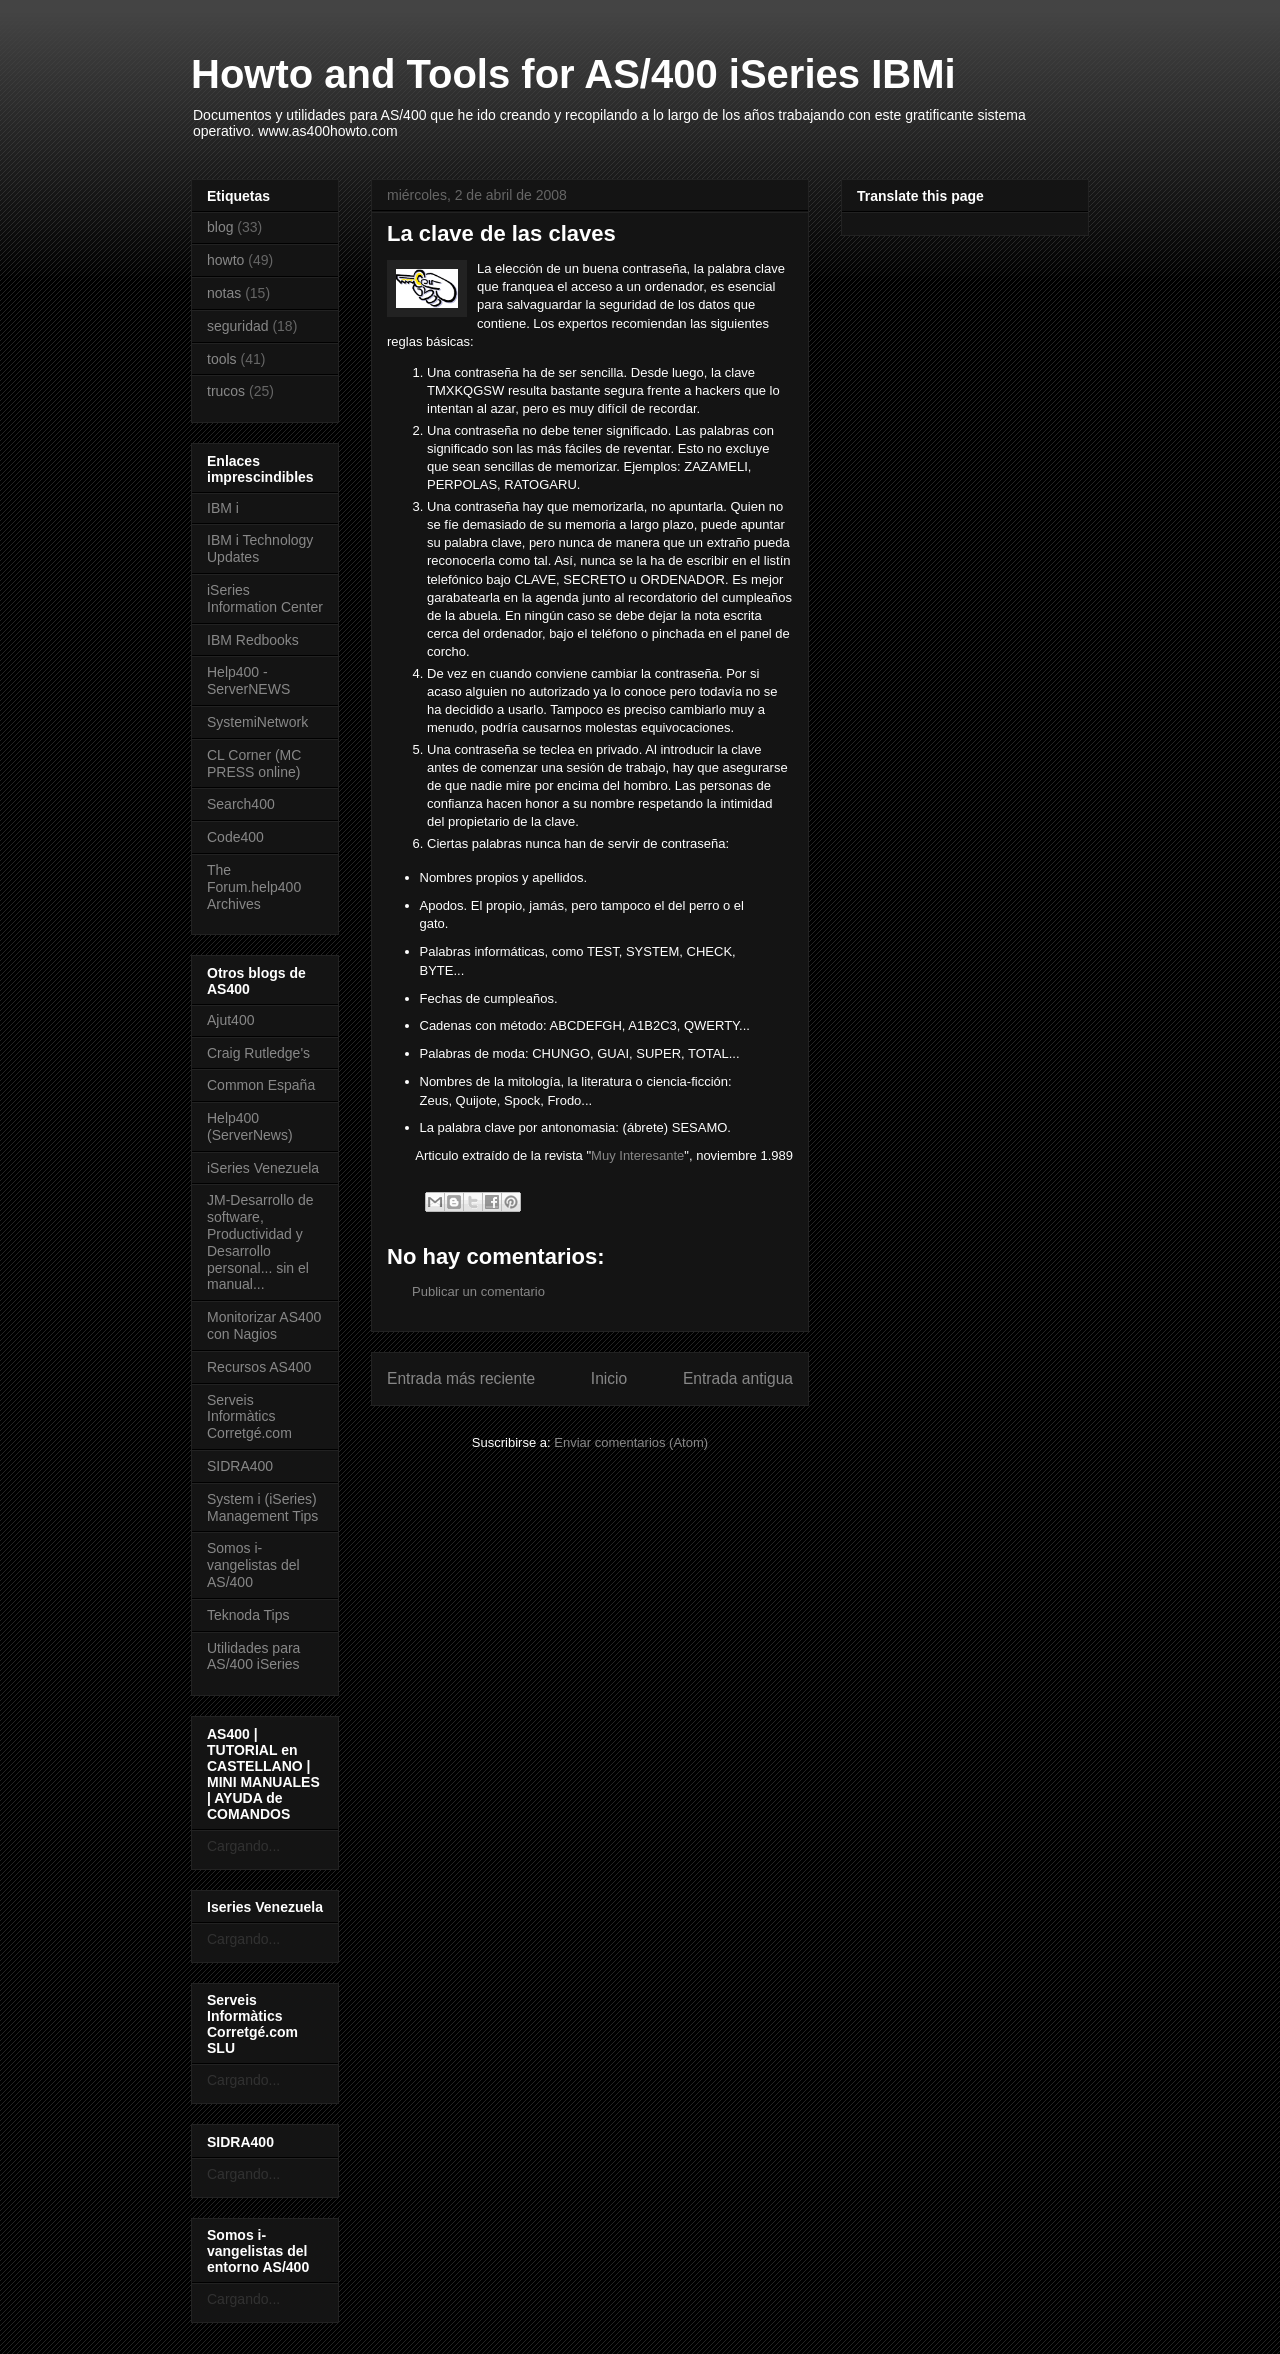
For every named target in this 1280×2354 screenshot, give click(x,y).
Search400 (241, 804)
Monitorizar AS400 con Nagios (264, 1325)
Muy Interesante (637, 1155)
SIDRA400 (240, 1466)
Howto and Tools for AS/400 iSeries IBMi (573, 74)
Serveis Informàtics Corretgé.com (249, 1417)
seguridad (238, 326)
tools (222, 359)
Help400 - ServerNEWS (248, 680)
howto (225, 260)
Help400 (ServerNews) (250, 1126)
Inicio (609, 1378)
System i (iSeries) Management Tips (262, 1507)
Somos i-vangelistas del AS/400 (253, 1565)
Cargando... (243, 1846)
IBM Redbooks (253, 640)
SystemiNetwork (257, 722)
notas (224, 293)
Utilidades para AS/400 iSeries (253, 1656)
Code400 (235, 837)
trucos (226, 391)
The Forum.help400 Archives (254, 887)
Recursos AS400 (259, 1367)
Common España (261, 1085)
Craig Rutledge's (258, 1053)
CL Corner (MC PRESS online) (254, 763)
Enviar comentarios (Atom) (631, 1442)
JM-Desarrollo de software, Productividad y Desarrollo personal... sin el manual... (260, 1242)
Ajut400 (230, 1020)
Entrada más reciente (461, 1378)
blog (220, 227)
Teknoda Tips (248, 1615)
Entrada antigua (738, 1378)
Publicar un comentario (478, 1291)
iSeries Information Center (265, 598)
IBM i (223, 508)
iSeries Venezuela (263, 1168)
